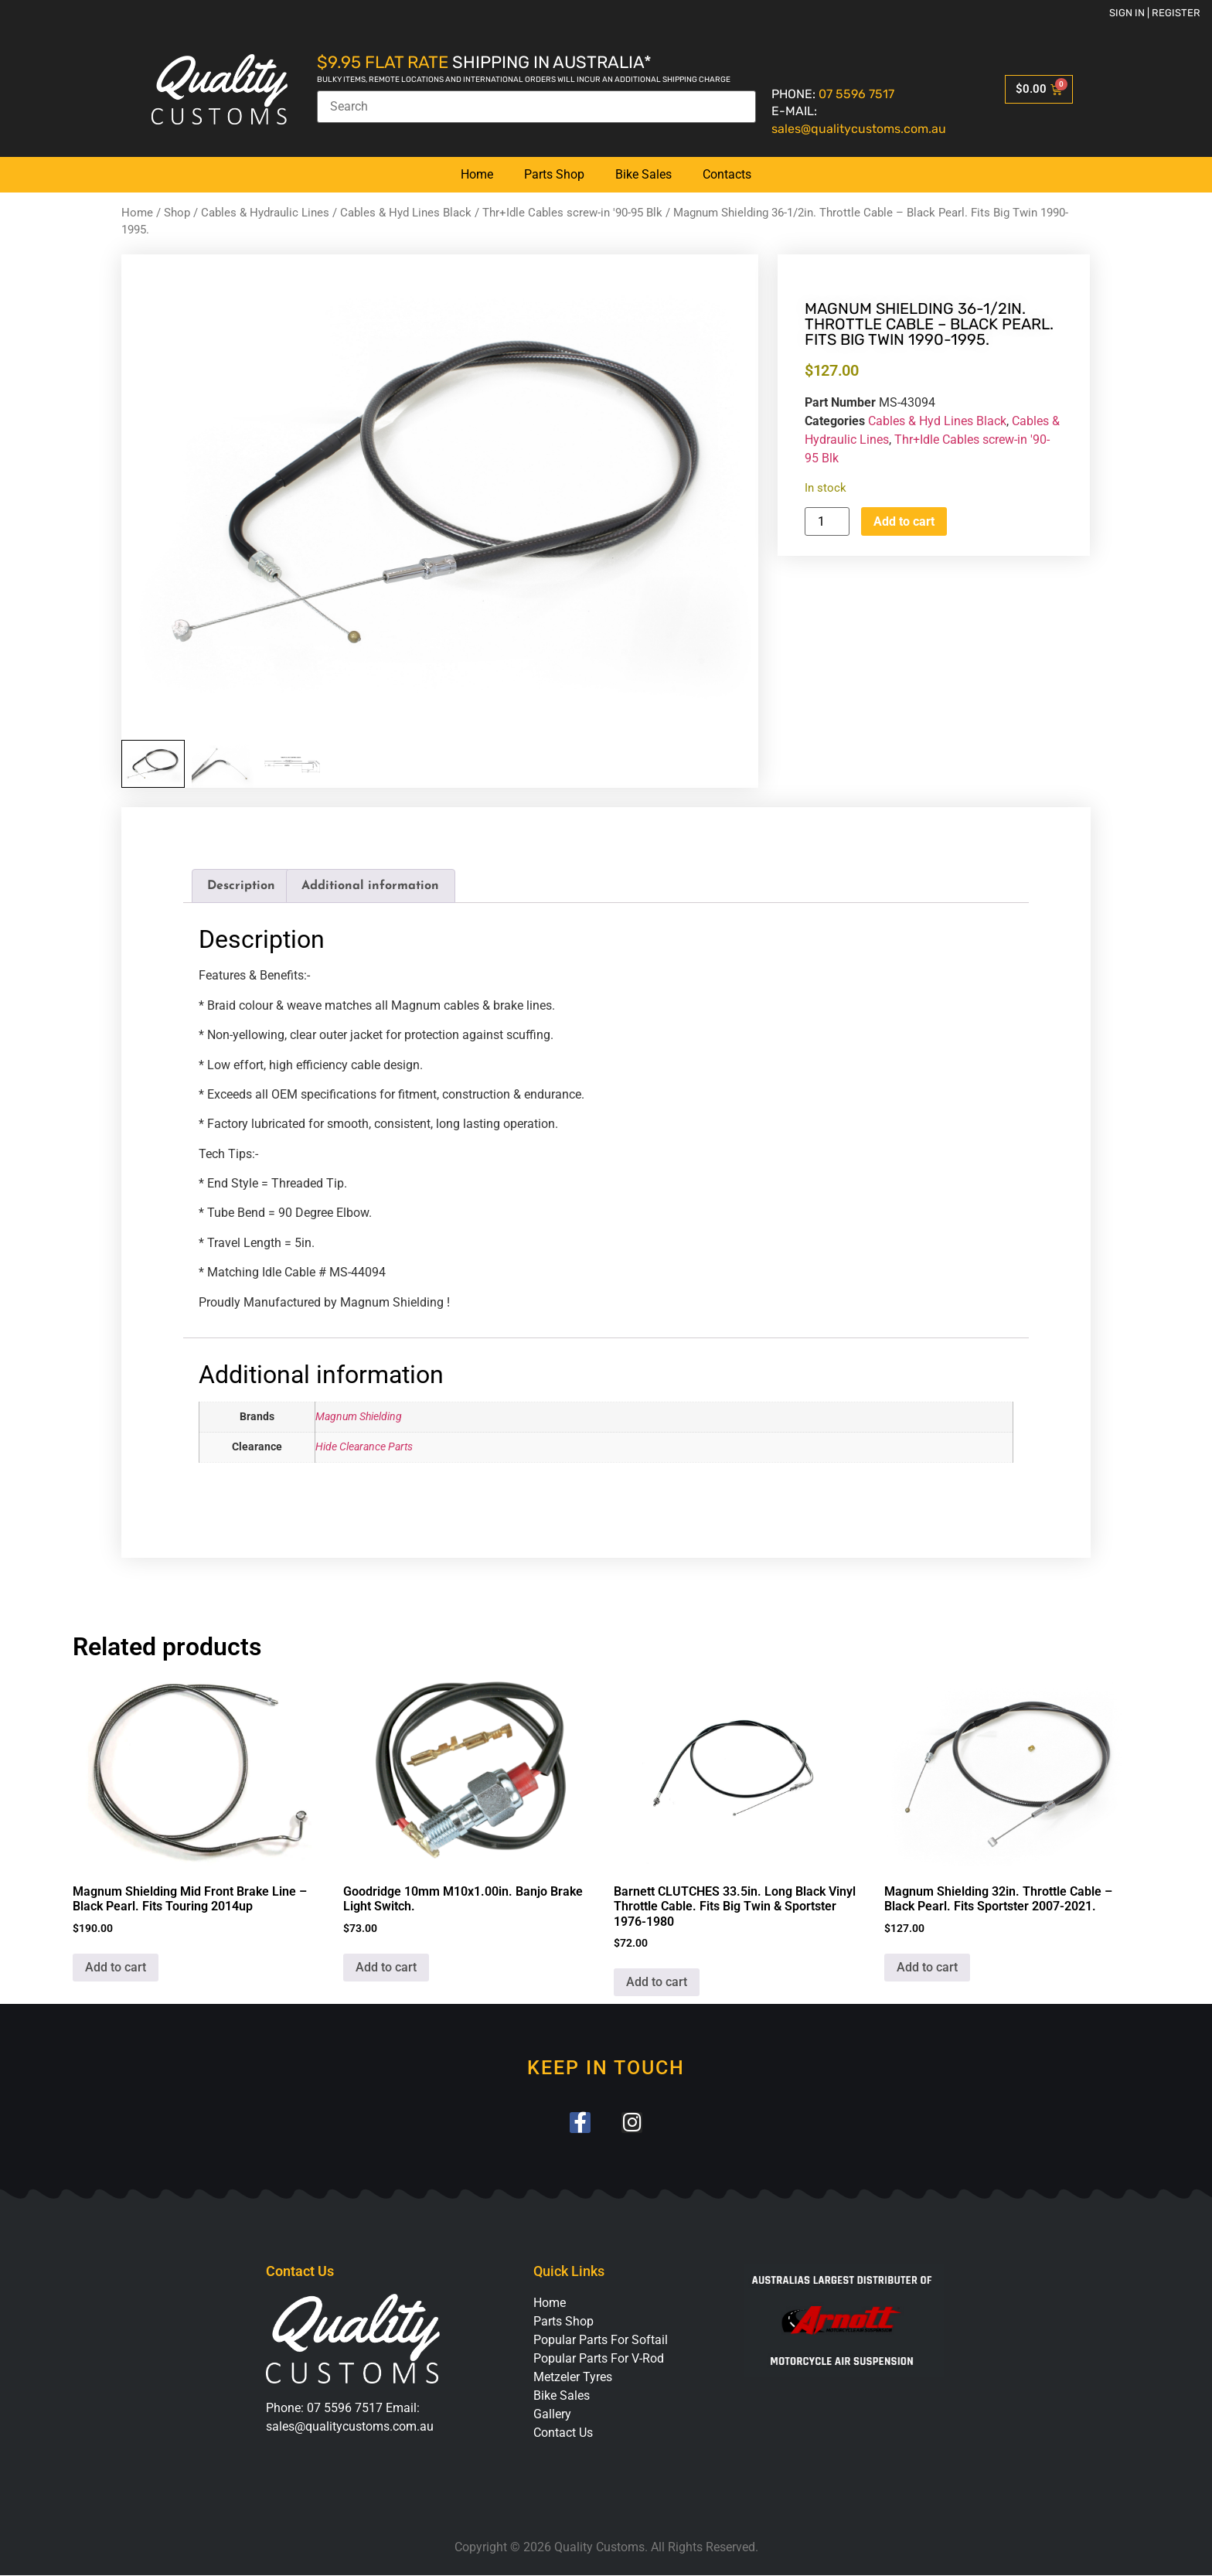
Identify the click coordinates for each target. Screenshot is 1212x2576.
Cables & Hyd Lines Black (406, 213)
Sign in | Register (1154, 13)
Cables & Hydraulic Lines (265, 213)
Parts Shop (554, 174)
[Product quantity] (827, 521)
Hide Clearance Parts (364, 1446)
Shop (177, 213)
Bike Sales (643, 174)
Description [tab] (241, 886)
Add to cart (904, 521)
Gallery (552, 2414)
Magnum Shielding (358, 1416)
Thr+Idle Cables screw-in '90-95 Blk (572, 213)
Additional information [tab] (370, 886)
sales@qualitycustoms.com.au (858, 128)
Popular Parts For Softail (600, 2339)
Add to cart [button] (115, 1967)
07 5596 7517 (856, 94)
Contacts (727, 174)
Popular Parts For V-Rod (598, 2358)
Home (477, 174)
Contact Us (563, 2432)
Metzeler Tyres (572, 2377)
